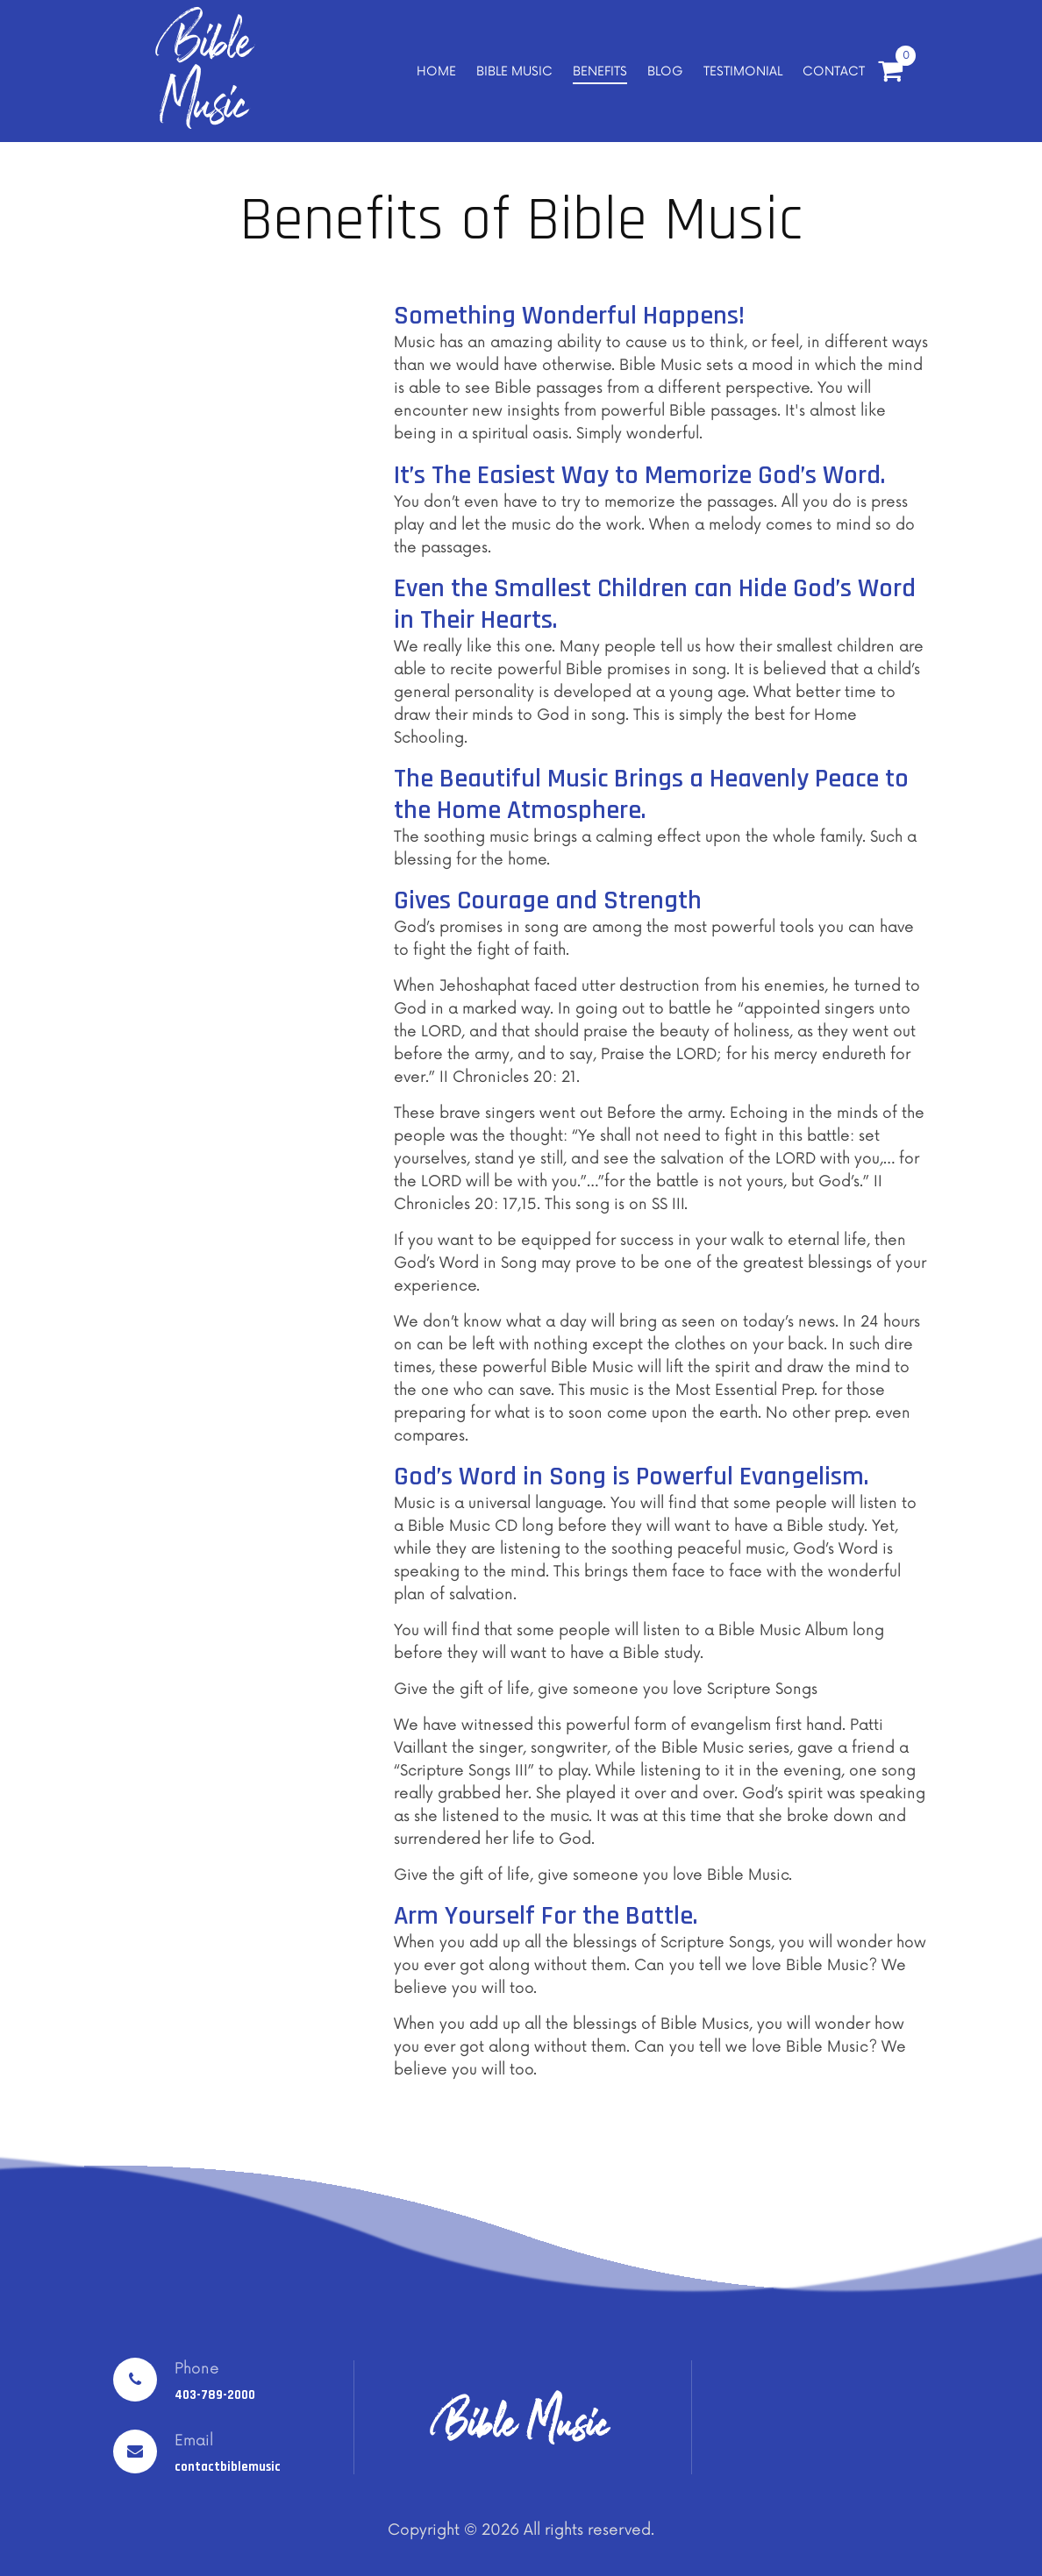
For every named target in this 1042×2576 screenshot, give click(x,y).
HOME (436, 71)
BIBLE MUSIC (514, 71)
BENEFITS (600, 71)
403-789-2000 (215, 2395)
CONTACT (834, 71)
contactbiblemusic (228, 2467)
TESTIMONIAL (742, 71)
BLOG (665, 71)
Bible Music (205, 72)
